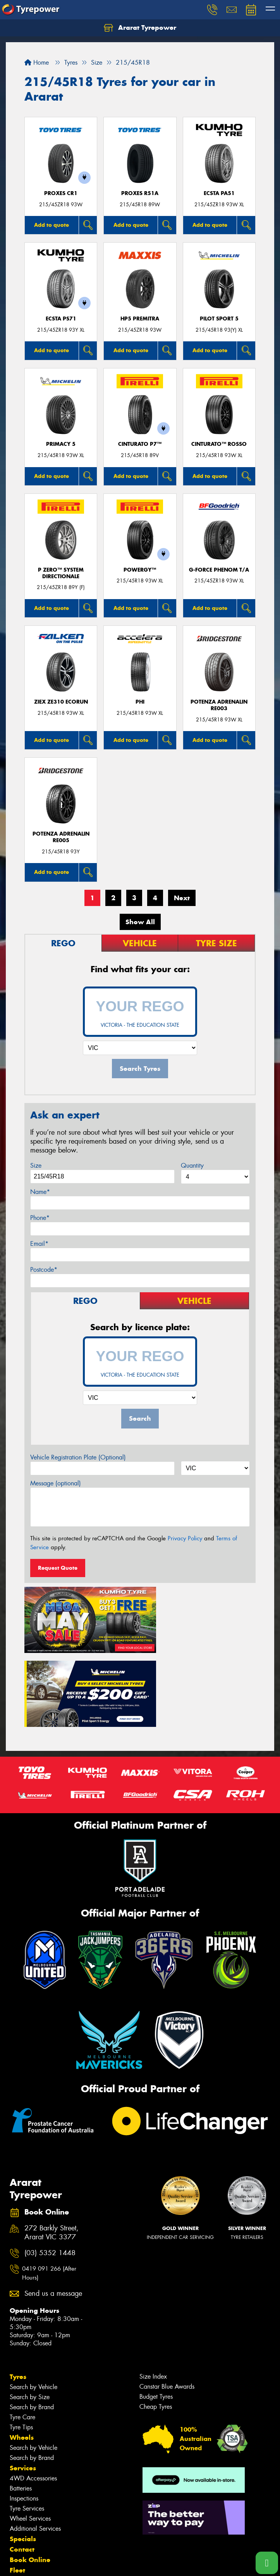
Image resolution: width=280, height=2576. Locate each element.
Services (23, 2384)
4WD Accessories (33, 2395)
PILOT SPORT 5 (219, 318)
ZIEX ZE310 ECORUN (61, 702)
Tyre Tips (21, 2344)
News (19, 2518)
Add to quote (51, 224)
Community (28, 2497)
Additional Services (35, 2445)
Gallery (21, 2507)
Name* (40, 1192)
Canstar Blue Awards (166, 2303)
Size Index (153, 2293)
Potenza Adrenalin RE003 (219, 705)
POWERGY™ (140, 570)
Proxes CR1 (60, 193)
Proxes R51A (139, 193)
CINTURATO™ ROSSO (219, 444)
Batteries (21, 2405)
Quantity (192, 1165)
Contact (22, 2465)
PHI (140, 702)
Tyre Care (22, 2333)
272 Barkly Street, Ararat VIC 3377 (51, 2149)
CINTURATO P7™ (139, 444)
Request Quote (57, 1567)
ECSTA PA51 (219, 193)
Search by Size (30, 2313)
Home (36, 62)
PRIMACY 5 (61, 444)
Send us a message (53, 2210)
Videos (21, 2539)
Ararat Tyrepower (140, 28)
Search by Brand (32, 2323)
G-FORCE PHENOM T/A (219, 570)
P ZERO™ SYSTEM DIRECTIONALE (61, 573)
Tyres (18, 2293)
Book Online (30, 2476)
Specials (23, 2455)
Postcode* (43, 1270)
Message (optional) (55, 1483)
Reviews (23, 2528)
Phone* (40, 1218)
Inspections (24, 2415)
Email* (39, 1244)
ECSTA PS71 (61, 318)
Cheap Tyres (155, 2323)
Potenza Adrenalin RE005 (61, 837)
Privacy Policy (185, 1538)
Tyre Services (27, 2425)
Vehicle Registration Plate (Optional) (78, 1457)
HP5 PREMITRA (139, 318)
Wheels (22, 2354)
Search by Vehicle (33, 2303)
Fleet (17, 2486)
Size (35, 1165)
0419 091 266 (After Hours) (49, 2190)
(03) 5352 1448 (50, 2169)
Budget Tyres (156, 2313)
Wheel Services (30, 2435)
